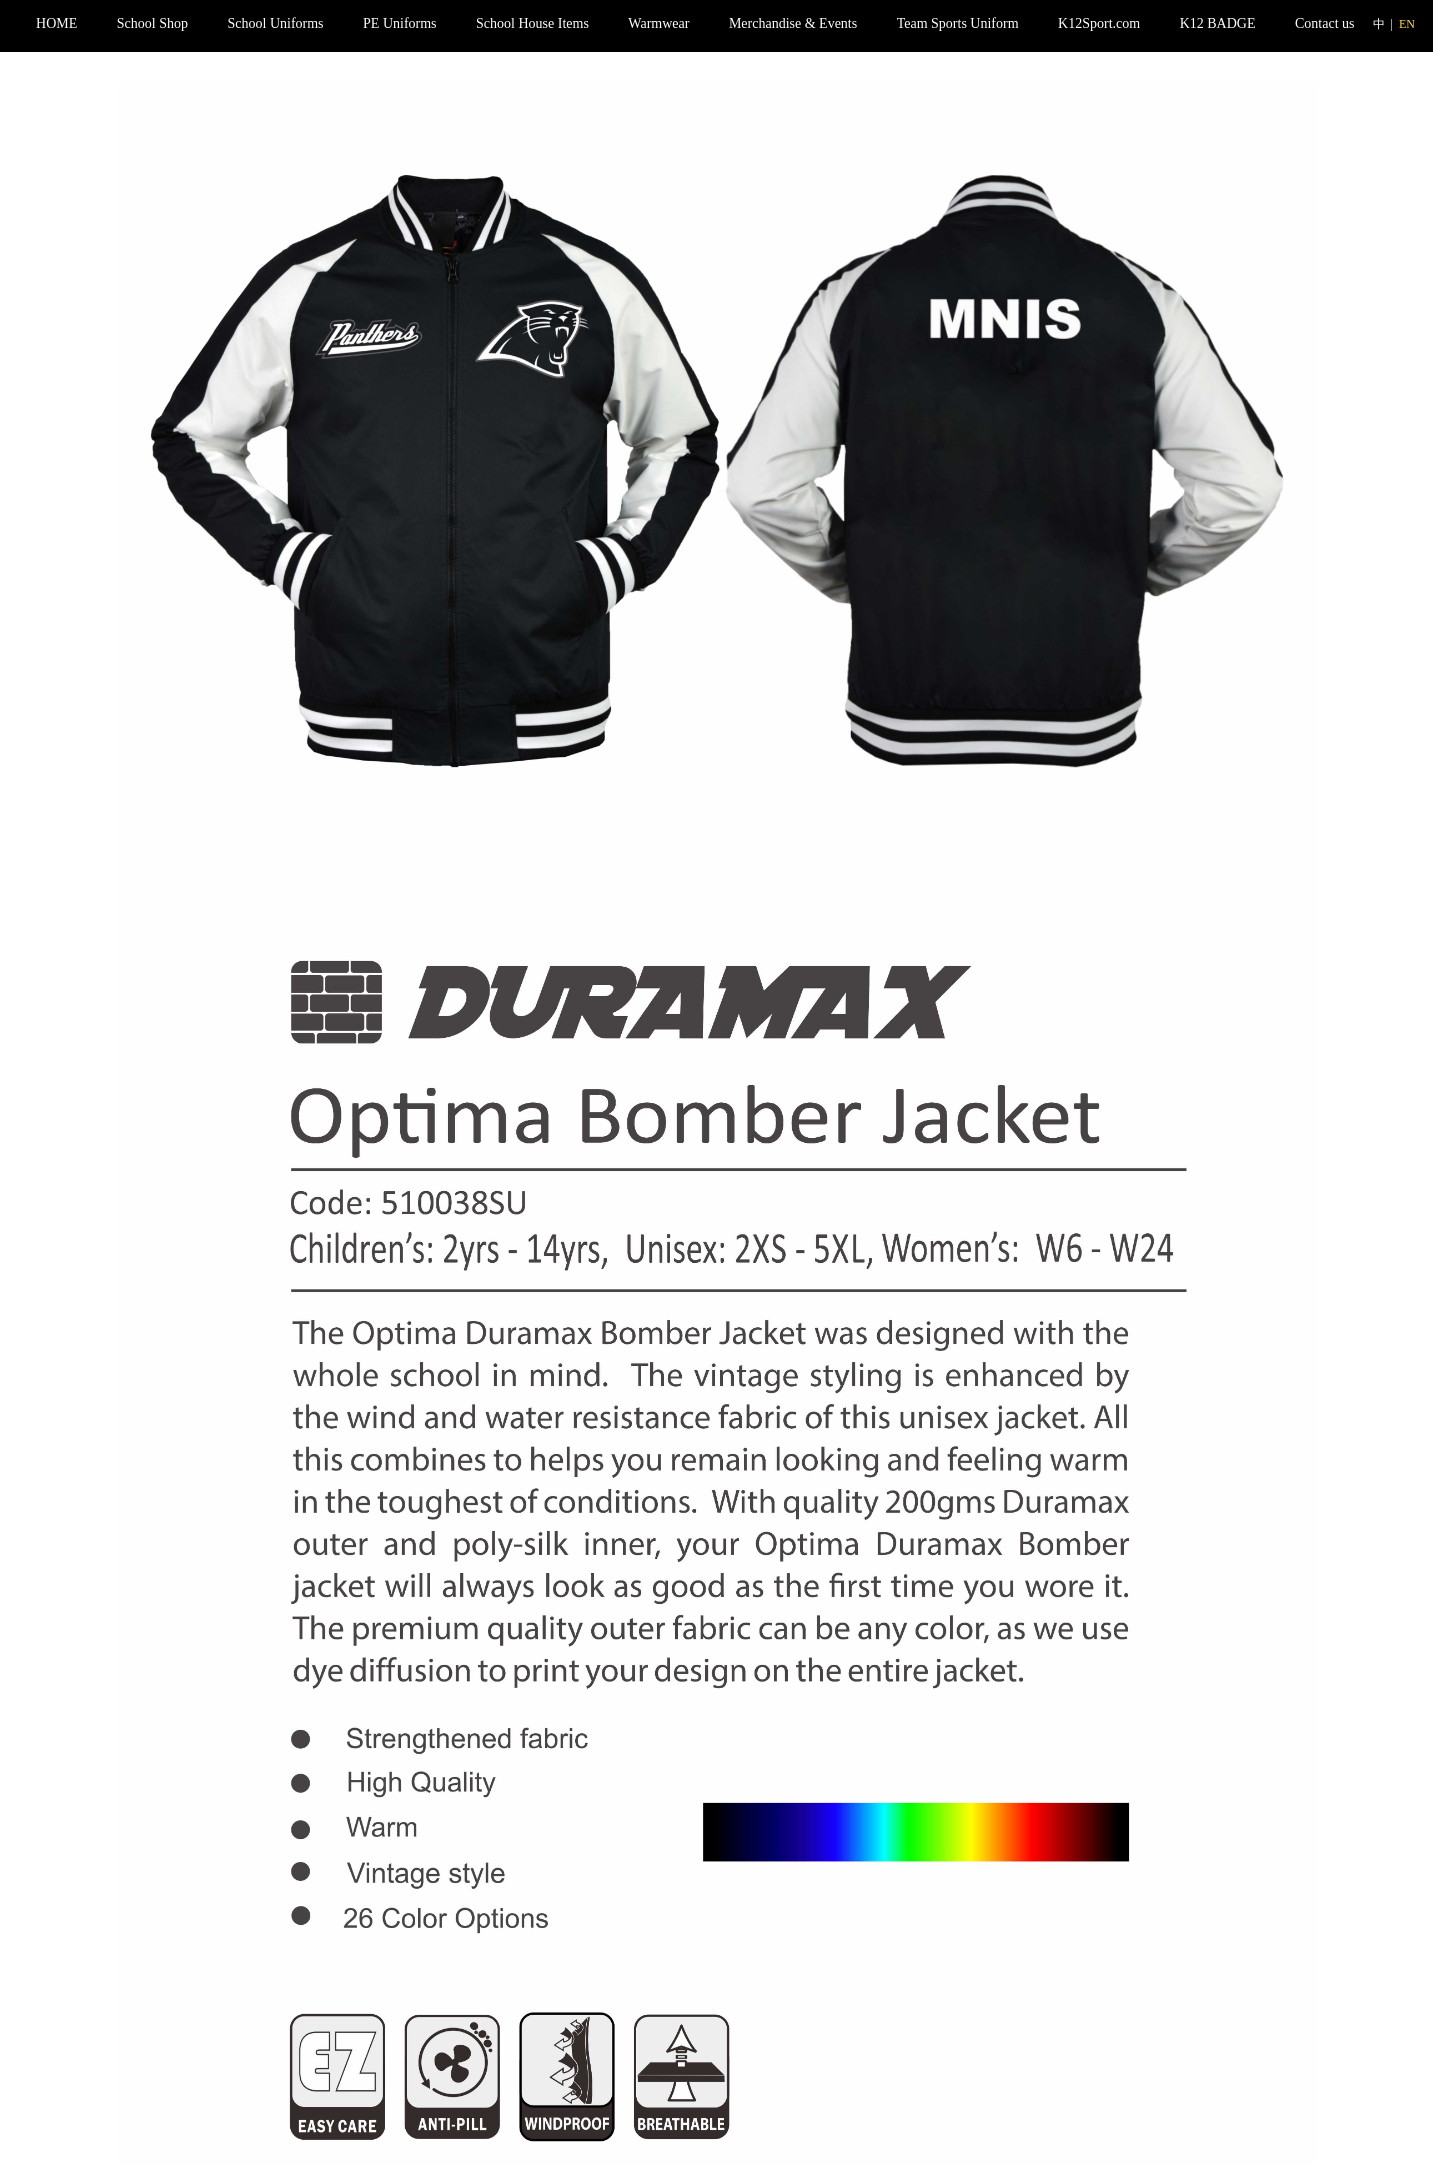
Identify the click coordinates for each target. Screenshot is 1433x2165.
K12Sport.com (1099, 23)
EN (1407, 24)
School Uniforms (276, 23)
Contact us (1325, 23)
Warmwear (658, 23)
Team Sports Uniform (958, 23)
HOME (56, 23)
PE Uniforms (400, 23)
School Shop (152, 23)
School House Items (532, 23)
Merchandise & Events (793, 23)
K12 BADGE (1218, 23)
